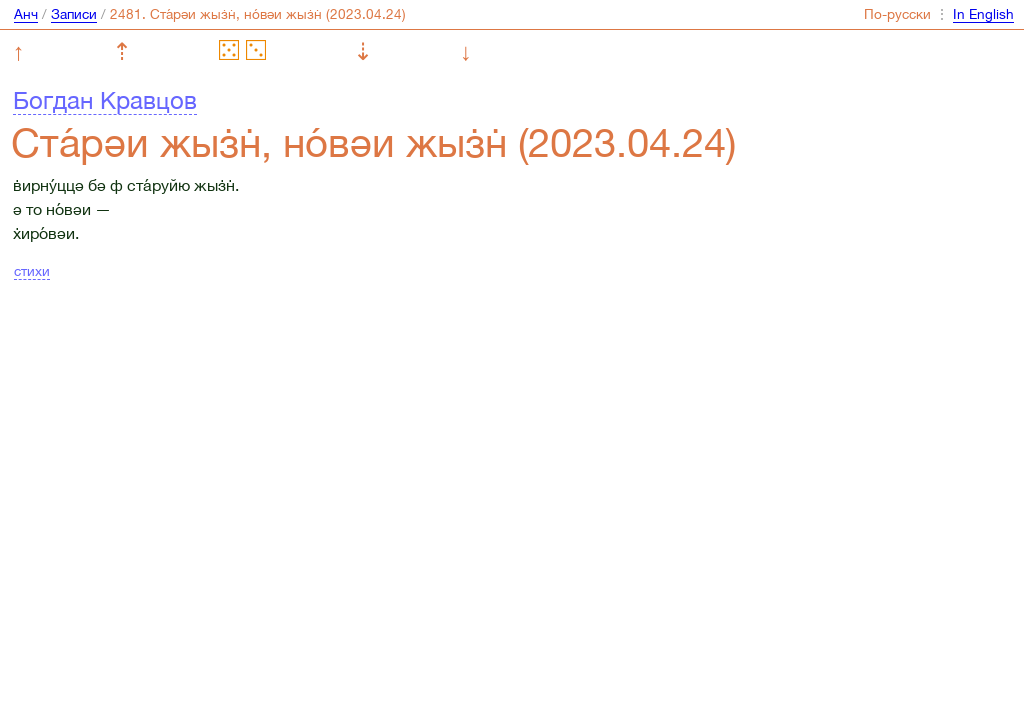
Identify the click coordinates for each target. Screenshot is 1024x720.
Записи (74, 14)
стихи (32, 271)
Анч (26, 14)
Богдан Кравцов (105, 100)
